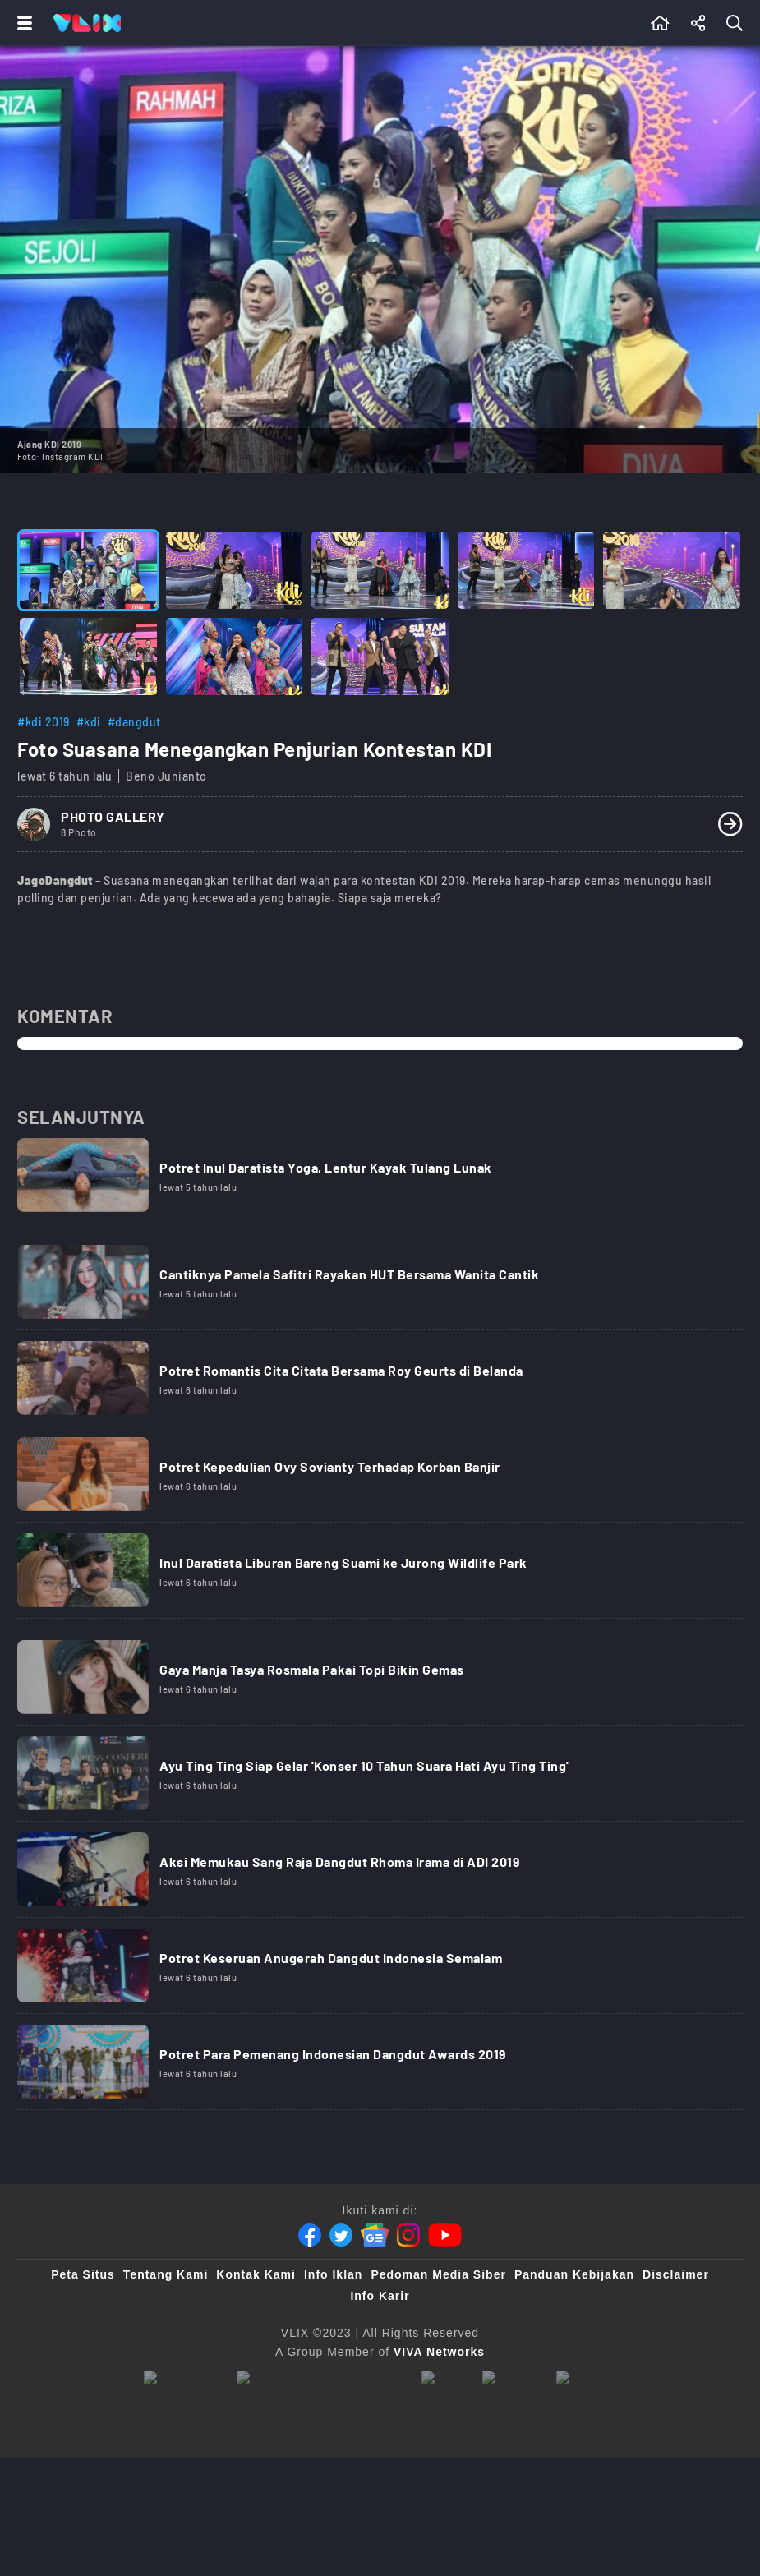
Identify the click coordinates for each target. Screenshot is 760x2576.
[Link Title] (380, 1180)
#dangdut (134, 722)
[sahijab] (511, 2379)
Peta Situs (83, 2274)
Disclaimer (676, 2274)
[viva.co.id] (182, 2379)
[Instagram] (408, 2235)
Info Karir (379, 2295)
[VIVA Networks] (439, 2351)
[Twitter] (340, 2235)
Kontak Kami (256, 2274)
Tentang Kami (166, 2274)
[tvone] (321, 2379)
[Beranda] (660, 23)
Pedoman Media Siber (438, 2274)
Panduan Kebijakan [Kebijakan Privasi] (574, 2274)
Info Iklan (333, 2274)
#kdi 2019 (43, 722)
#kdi (88, 722)
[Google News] (375, 2235)
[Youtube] (445, 2235)
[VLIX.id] (586, 2379)
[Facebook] (309, 2235)
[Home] (87, 23)
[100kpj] (443, 2379)
